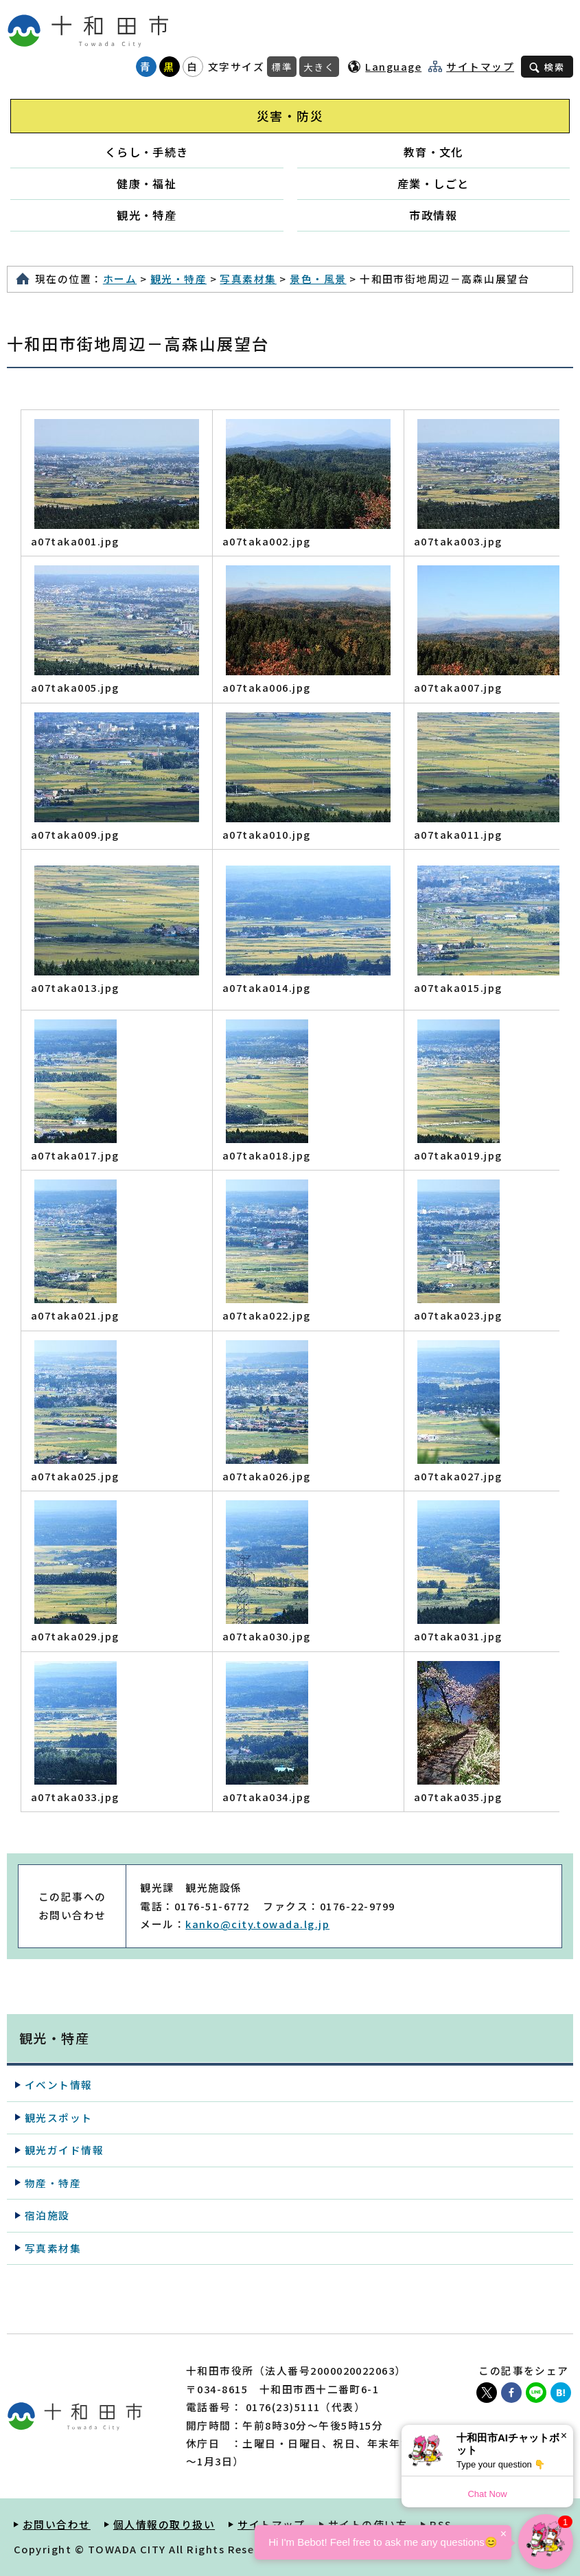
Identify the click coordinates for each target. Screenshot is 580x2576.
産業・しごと (433, 183)
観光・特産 (146, 215)
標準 (281, 67)
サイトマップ (480, 67)
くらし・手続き (147, 152)
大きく (319, 67)
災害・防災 (290, 115)
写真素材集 (248, 278)
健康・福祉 (146, 183)
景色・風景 (318, 278)
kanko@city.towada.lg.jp (257, 1924)
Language (393, 66)
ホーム (120, 278)
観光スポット (59, 2117)
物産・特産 (53, 2183)
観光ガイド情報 (64, 2150)
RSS (441, 2524)
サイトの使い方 (367, 2524)
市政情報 (433, 215)
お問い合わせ (57, 2524)
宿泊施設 (47, 2215)
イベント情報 (59, 2084)
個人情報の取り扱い (164, 2524)
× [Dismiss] (564, 2435)
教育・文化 (433, 152)
